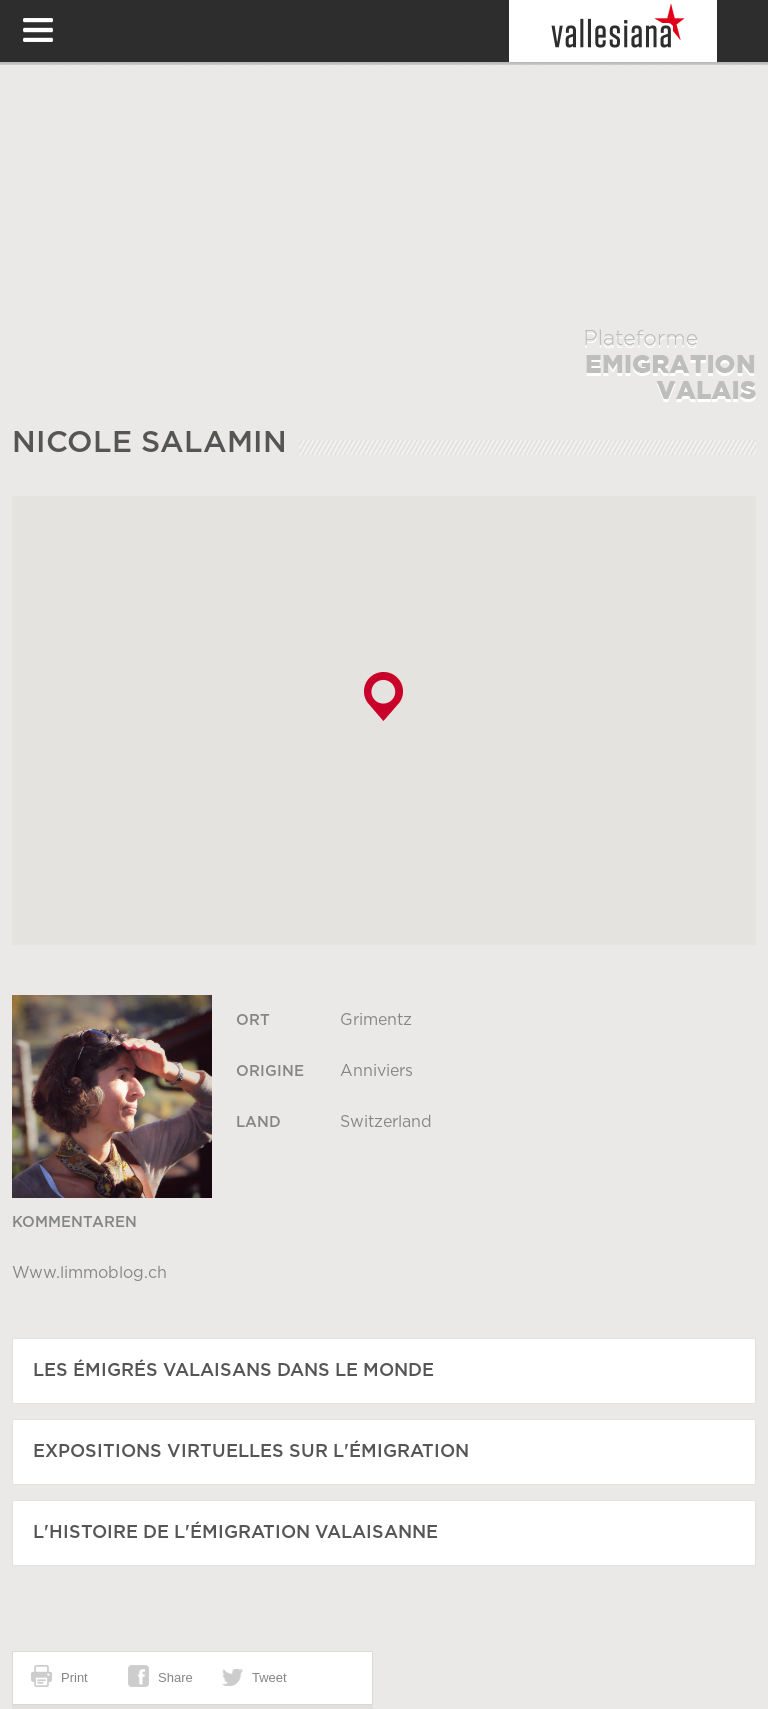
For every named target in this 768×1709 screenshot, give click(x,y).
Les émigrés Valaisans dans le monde (233, 1371)
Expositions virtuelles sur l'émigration (251, 1452)
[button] (383, 696)
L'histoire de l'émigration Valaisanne (235, 1533)
